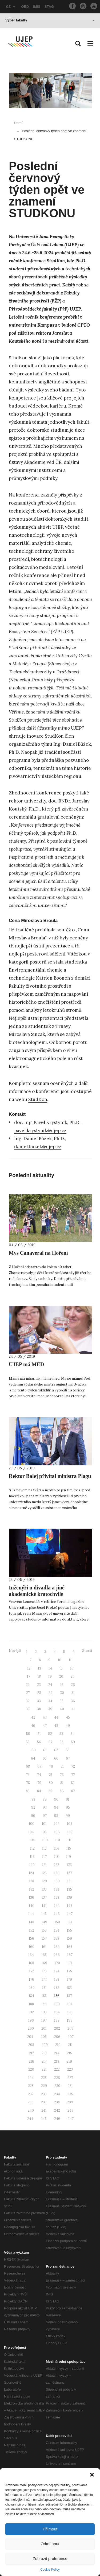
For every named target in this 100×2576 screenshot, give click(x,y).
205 (44, 2036)
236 (31, 2102)
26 (73, 1684)
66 (56, 1758)
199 (70, 2020)
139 (69, 1897)
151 (69, 1922)
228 (31, 2086)
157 (44, 1938)
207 (71, 2036)
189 (44, 2004)
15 (61, 1668)
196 (31, 2020)
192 (31, 2012)
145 (44, 1914)
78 (28, 1782)
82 (73, 1782)
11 (70, 1660)
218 (56, 2061)
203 (70, 2028)
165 (44, 1954)
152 (31, 1930)
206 (57, 2036)
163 (69, 1946)
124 (31, 1873)
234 (57, 2094)
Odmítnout (50, 2543)
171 (69, 1963)
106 (57, 1832)
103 (69, 1823)
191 (69, 2004)
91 (67, 1799)
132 (31, 1889)
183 (69, 1987)
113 (44, 1848)
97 (45, 1815)
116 (32, 1856)
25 (61, 1684)
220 (31, 2069)
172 (31, 1971)
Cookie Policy (50, 2569)
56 (39, 1742)
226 (57, 2077)
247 (71, 2118)
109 (45, 1840)
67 (68, 1758)
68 (28, 1766)
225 (44, 2077)
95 (68, 1807)
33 (39, 1701)
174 (56, 1971)
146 (57, 1914)
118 (56, 1856)
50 (28, 1733)
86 (62, 1791)
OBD (25, 7)
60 (33, 1750)
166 (57, 1954)
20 (61, 1676)
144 (31, 1914)
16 (72, 1668)
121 (44, 1864)
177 (44, 1979)
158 (56, 1938)
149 (44, 1922)
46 (33, 1725)
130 (57, 1881)
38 (39, 1709)
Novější (15, 1650)
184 (31, 1995)
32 (28, 1701)
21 (72, 1676)
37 (28, 1709)
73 (28, 1774)
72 (73, 1766)
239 (70, 2102)
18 (39, 1676)
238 (57, 2102)
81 (61, 1782)
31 (73, 1692)
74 (39, 1774)
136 (31, 1897)
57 (50, 1742)
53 (61, 1733)
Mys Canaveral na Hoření (38, 1253)
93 (45, 1807)
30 (62, 1692)
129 (44, 1881)
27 (28, 1692)
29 (51, 1692)
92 (33, 1807)
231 (70, 2086)
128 (31, 1881)
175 (69, 1971)
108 (32, 1840)
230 (57, 2086)
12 (28, 1668)
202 (57, 2028)
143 (69, 1905)
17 (28, 1676)
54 (73, 1733)
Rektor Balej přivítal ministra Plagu (50, 1476)
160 (31, 1946)
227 (70, 2077)
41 (73, 1709)
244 (30, 2118)
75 (50, 1774)
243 (70, 2110)
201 (44, 2028)
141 (44, 1905)
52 (50, 1733)
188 (31, 2004)
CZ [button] (10, 7)
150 (57, 1922)
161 (44, 1946)
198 (56, 2020)
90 (56, 1799)
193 (44, 2012)
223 (70, 2069)
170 (57, 1963)
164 (31, 1954)
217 (44, 2061)
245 (44, 2118)
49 (68, 1725)
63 (68, 1750)
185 (44, 1995)
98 (56, 1815)
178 (56, 1979)
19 (50, 1676)
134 (56, 1889)
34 (50, 1701)
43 (45, 1717)
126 (56, 1873)
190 (57, 2004)
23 (39, 1684)
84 (39, 1791)
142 (56, 1905)
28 (39, 1692)
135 (69, 1889)
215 (69, 2053)
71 (62, 1766)
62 (56, 1750)
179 (69, 1979)
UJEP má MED (26, 1364)
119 (68, 1856)
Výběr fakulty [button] (50, 20)
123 (69, 1864)
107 (70, 1832)
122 (56, 1864)
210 (58, 2045)
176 (31, 1979)
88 (33, 1799)
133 (44, 1889)
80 (51, 1782)
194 (57, 2012)
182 (56, 1987)
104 (31, 1832)
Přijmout (50, 2529)
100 (31, 1823)
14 (50, 1668)
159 (69, 1938)
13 (39, 1668)
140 (31, 1905)
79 (39, 1782)
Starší (87, 1650)
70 (51, 1766)
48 (56, 1725)
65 (45, 1758)
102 (56, 1823)
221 (44, 2069)
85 (50, 1791)
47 (45, 1725)
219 (69, 2061)
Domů (18, 123)
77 (73, 1774)
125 (44, 1873)
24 (50, 1684)
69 (39, 1766)
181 (44, 1987)
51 (39, 1733)
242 (57, 2110)
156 (31, 1938)
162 (56, 1946)
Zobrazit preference (50, 2558)
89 (45, 1799)
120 (32, 1864)
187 (69, 1995)
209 (45, 2045)
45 (68, 1717)
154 (56, 1930)
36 (73, 1701)
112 (32, 1848)
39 (50, 1709)
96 (33, 1815)
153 (44, 1930)
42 (33, 1717)
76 (62, 1774)
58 (61, 1742)
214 (56, 2053)
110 (57, 1840)
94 (56, 1807)
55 (28, 1742)
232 (31, 2094)
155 (69, 1930)
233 (44, 2094)
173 (44, 1971)
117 (44, 1856)
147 (70, 1914)
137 (44, 1897)
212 (31, 2053)
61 (45, 1750)
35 (61, 1701)
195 (70, 2012)
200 (31, 2028)
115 (68, 1848)
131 (69, 1881)
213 (44, 2053)
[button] (92, 2474)
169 (44, 1963)
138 (56, 1897)
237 (44, 2102)
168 (31, 1963)
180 (32, 1987)
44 (56, 1717)
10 (59, 1660)
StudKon (37, 1099)
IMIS (36, 7)
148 (31, 1922)
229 (44, 2086)
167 (70, 1954)
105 (44, 1832)
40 (62, 1709)
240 (31, 2110)
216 (31, 2061)
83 (28, 1791)
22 (28, 1684)
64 (33, 1758)
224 (31, 2077)
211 (70, 2045)
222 (57, 2069)
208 (31, 2045)
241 (44, 2110)
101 (44, 1823)
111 (69, 1840)
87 (73, 1791)
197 (44, 2020)
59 (73, 1742)
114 (56, 1848)
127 (69, 1873)
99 (68, 1815)
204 (30, 2036)
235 (70, 2094)
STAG (49, 7)
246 (57, 2118)
